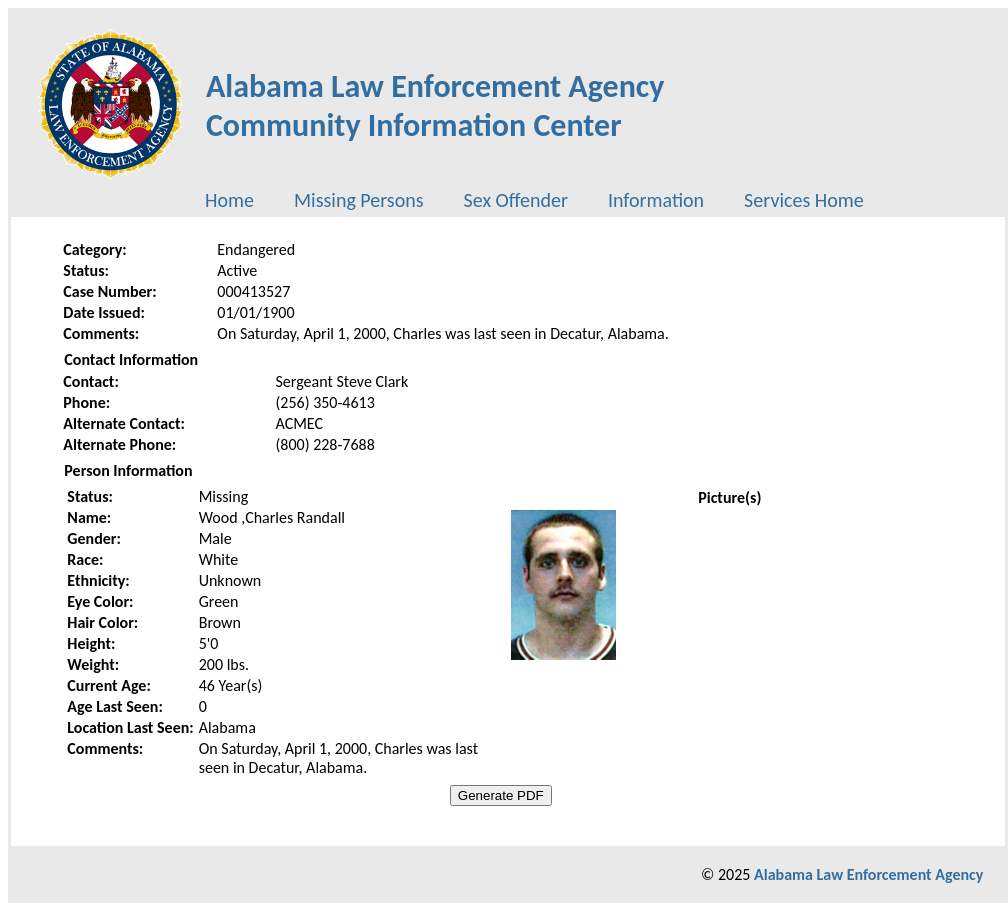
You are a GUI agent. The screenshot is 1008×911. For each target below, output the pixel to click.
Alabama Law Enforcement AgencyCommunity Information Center (435, 106)
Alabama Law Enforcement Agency (868, 874)
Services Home (804, 200)
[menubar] (534, 200)
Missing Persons (359, 200)
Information (656, 200)
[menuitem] (229, 200)
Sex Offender (516, 200)
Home (229, 200)
